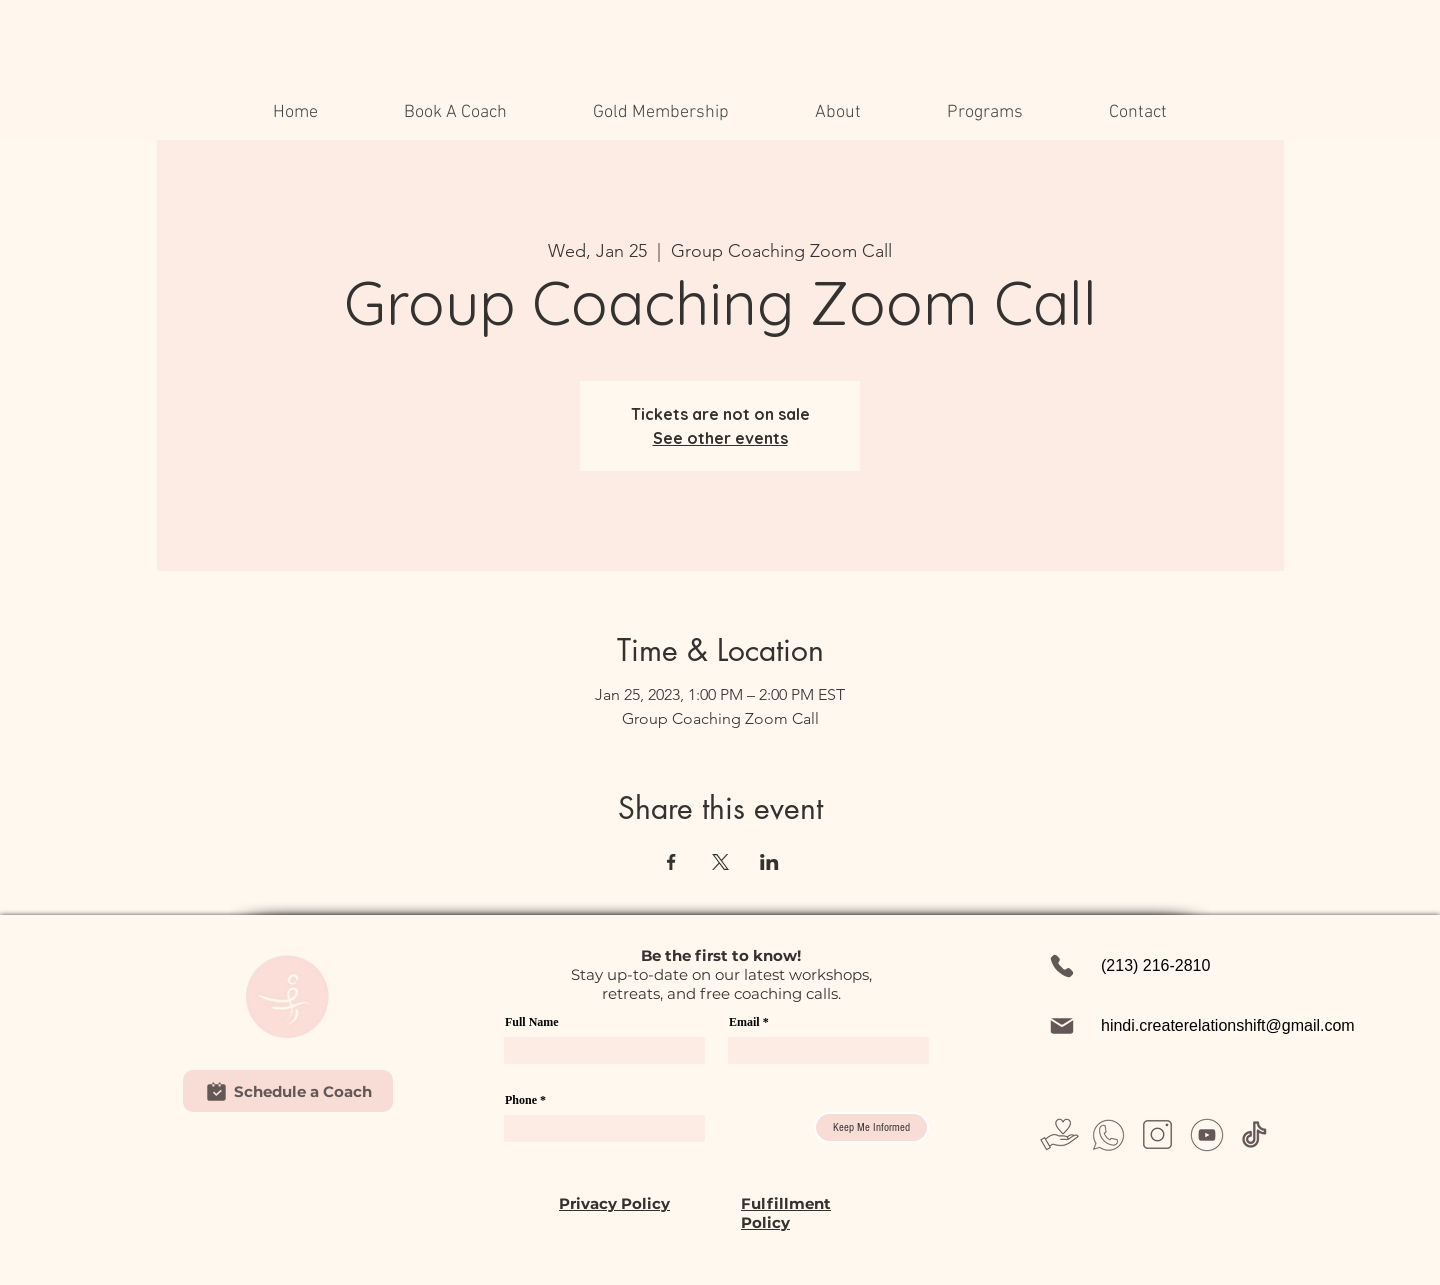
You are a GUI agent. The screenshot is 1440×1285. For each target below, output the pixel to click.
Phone (521, 1100)
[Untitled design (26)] (1108, 1134)
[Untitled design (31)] (1206, 1134)
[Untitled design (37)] (1255, 1134)
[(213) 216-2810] (1158, 966)
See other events (720, 438)
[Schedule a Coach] (288, 1091)
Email (744, 1022)
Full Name (532, 1022)
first (711, 955)
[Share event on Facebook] (671, 862)
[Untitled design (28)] (1157, 1134)
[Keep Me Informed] (871, 1127)
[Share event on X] (720, 862)
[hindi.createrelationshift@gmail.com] (1208, 1026)
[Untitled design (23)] (1059, 1134)
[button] (838, 113)
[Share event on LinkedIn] (769, 862)
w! (792, 955)
